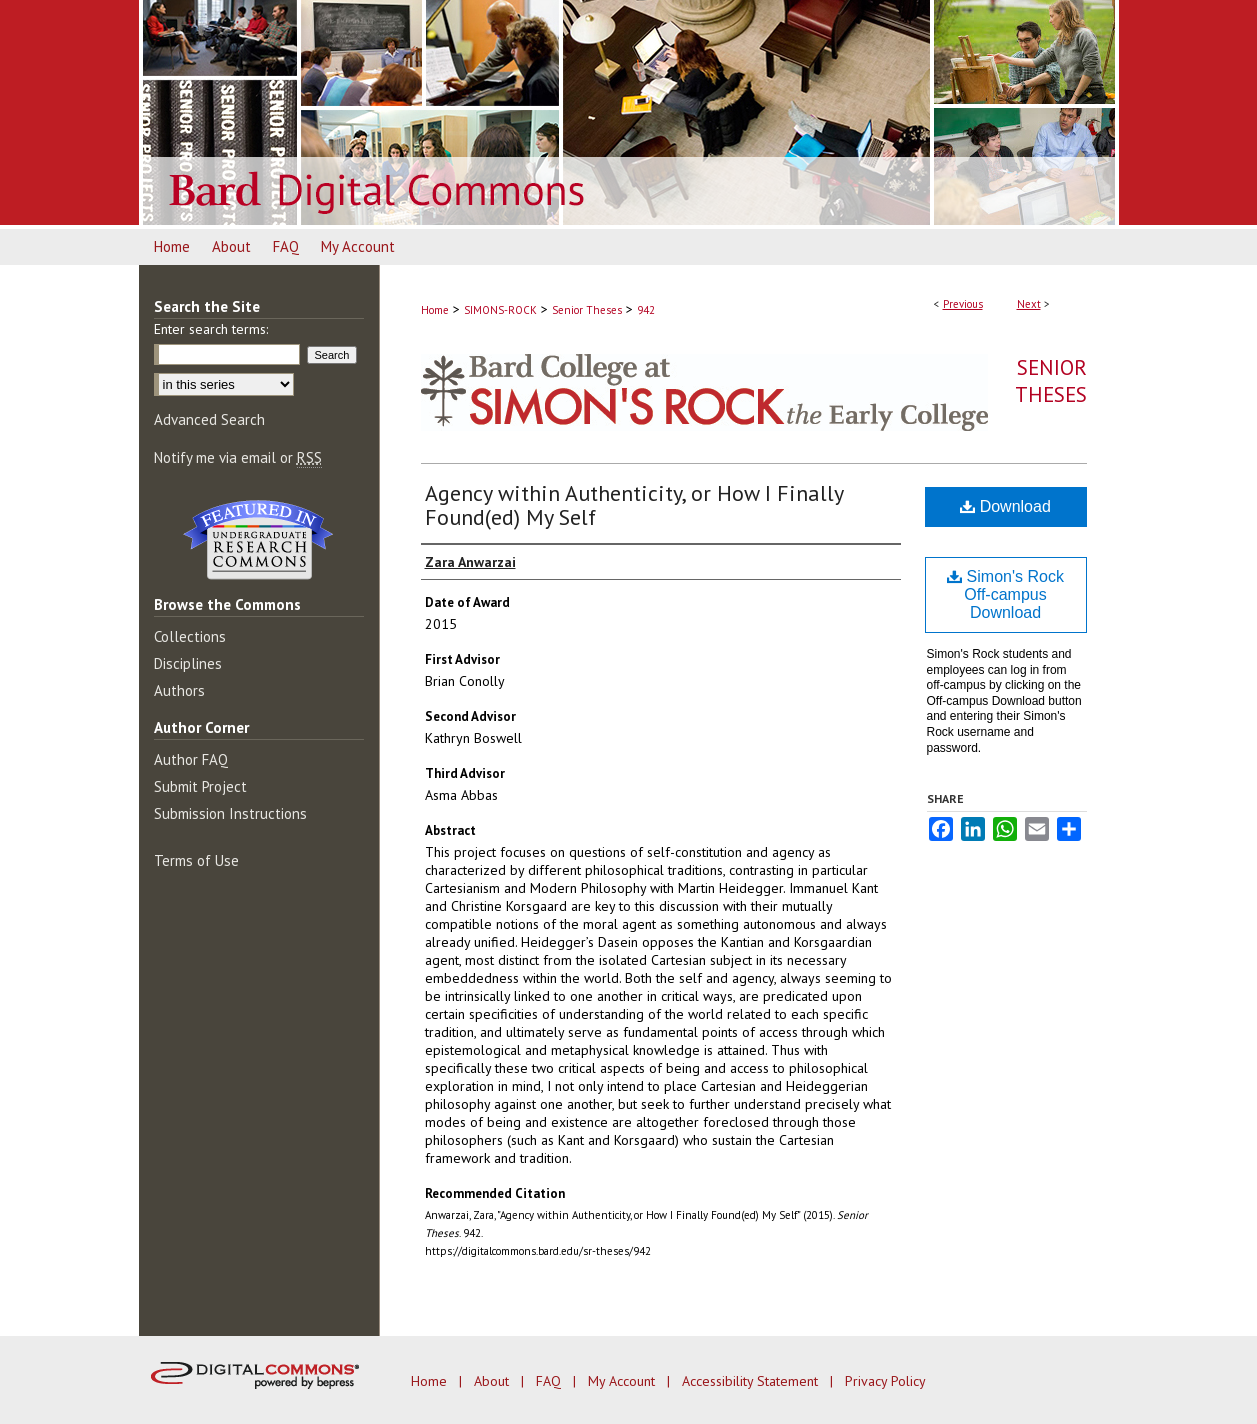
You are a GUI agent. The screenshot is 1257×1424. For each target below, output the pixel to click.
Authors (179, 690)
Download (1005, 506)
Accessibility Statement (752, 1381)
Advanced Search (209, 419)
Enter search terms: (211, 329)
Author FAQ (191, 759)
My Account (623, 1381)
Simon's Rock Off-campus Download (1005, 594)
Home (435, 310)
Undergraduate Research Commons (259, 540)
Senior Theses (587, 310)
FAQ (550, 1381)
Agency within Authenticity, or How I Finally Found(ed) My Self (634, 505)
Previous (963, 304)
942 (646, 310)
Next (1029, 304)
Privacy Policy (885, 1381)
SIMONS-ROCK (500, 310)
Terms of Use (196, 860)
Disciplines (188, 663)
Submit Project (200, 786)
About (493, 1381)
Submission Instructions (230, 813)
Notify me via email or (238, 457)
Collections (190, 636)
